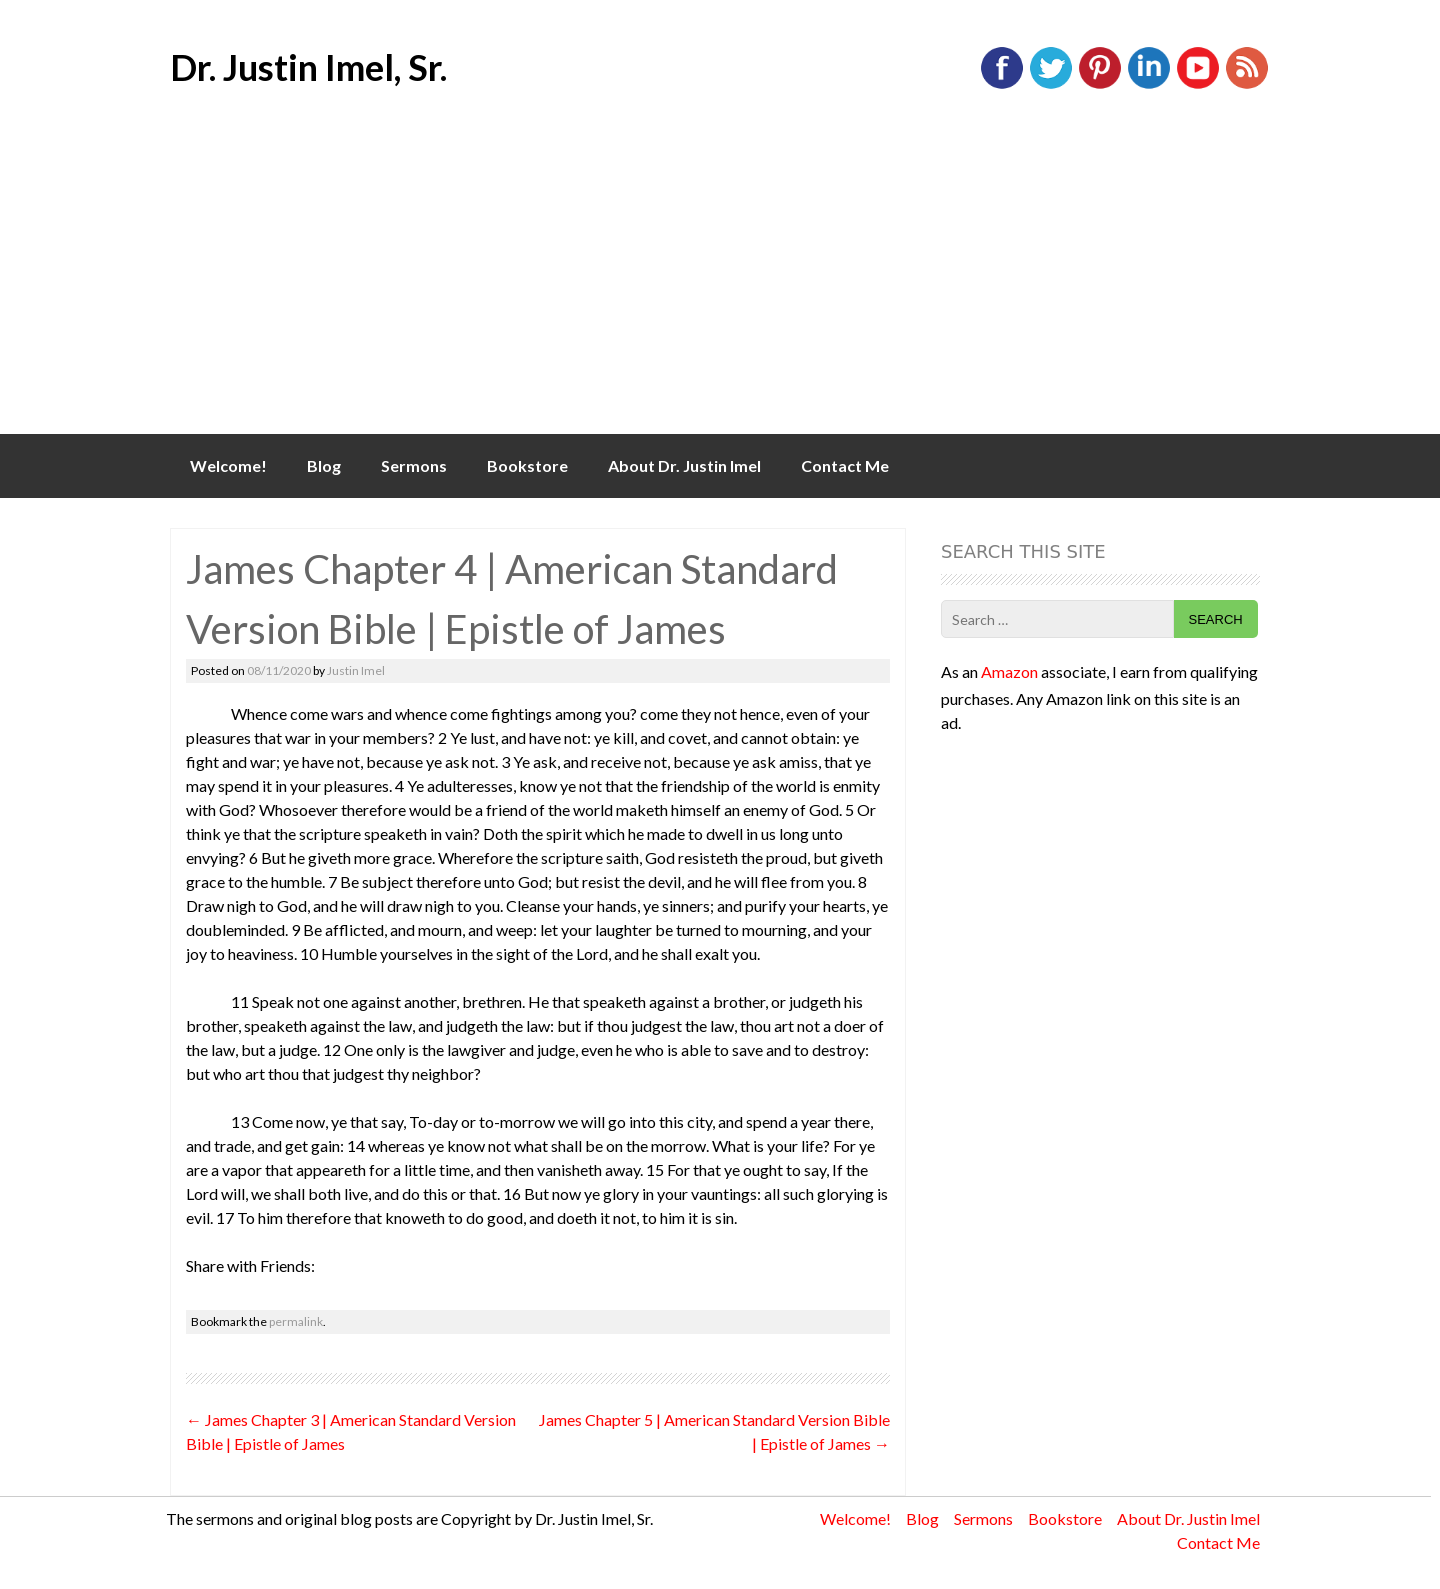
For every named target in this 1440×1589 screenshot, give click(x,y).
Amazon (1009, 671)
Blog (324, 465)
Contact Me (845, 465)
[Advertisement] (720, 284)
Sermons (414, 465)
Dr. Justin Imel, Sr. (308, 67)
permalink (296, 1321)
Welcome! (228, 465)
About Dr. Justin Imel (684, 465)
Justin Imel (356, 670)
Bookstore (527, 465)
